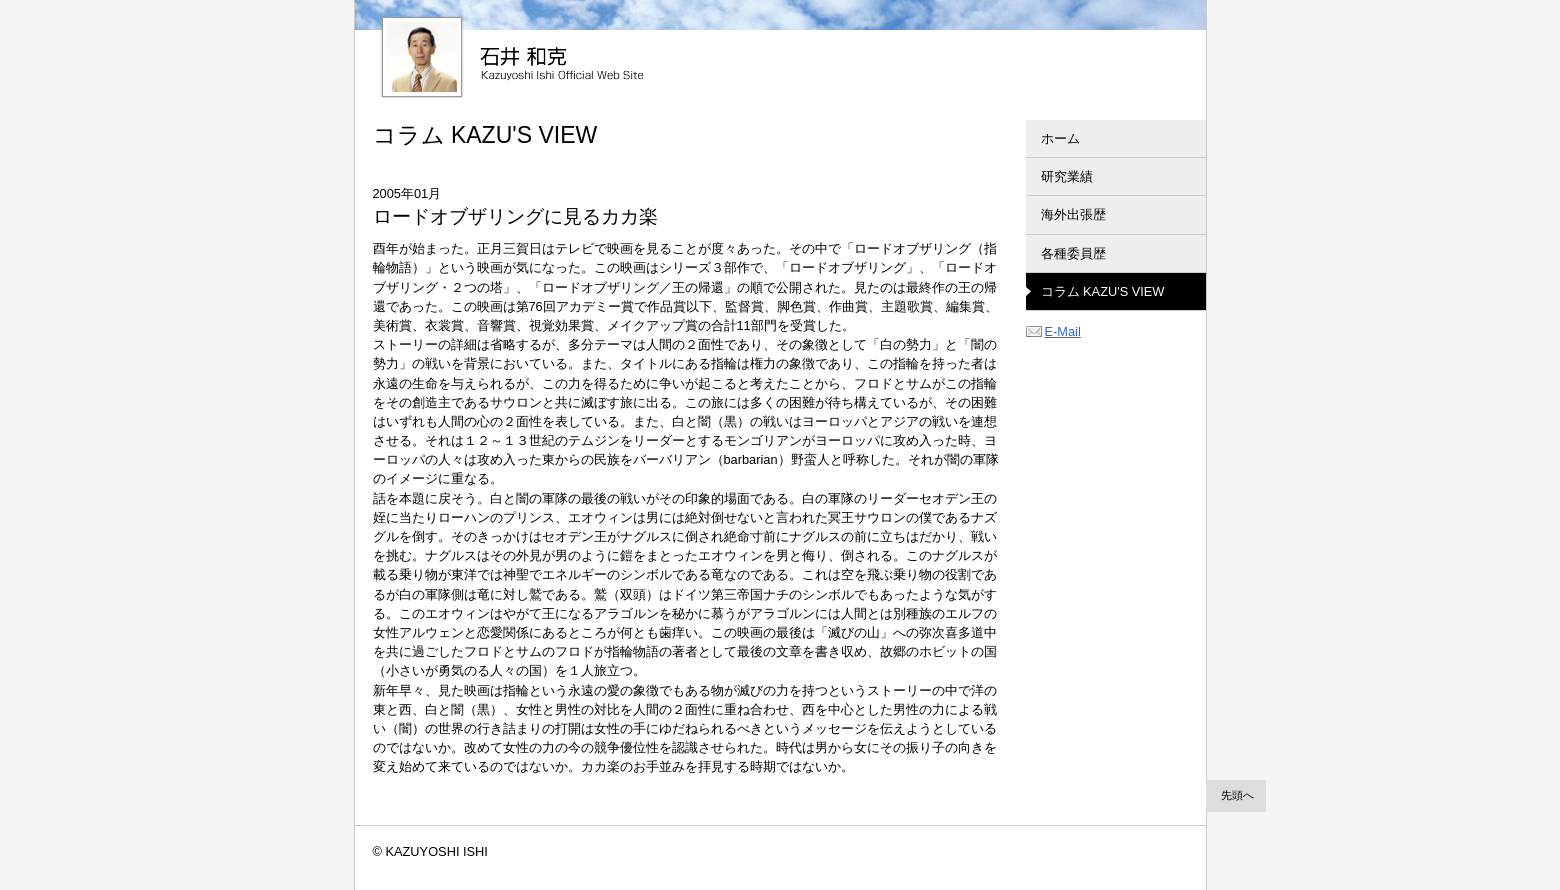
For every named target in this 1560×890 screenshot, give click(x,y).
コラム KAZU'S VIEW (1103, 291)
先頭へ (1237, 795)
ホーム (1060, 138)
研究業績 (1067, 176)
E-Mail (1053, 331)
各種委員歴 (1073, 253)
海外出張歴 (1073, 214)
